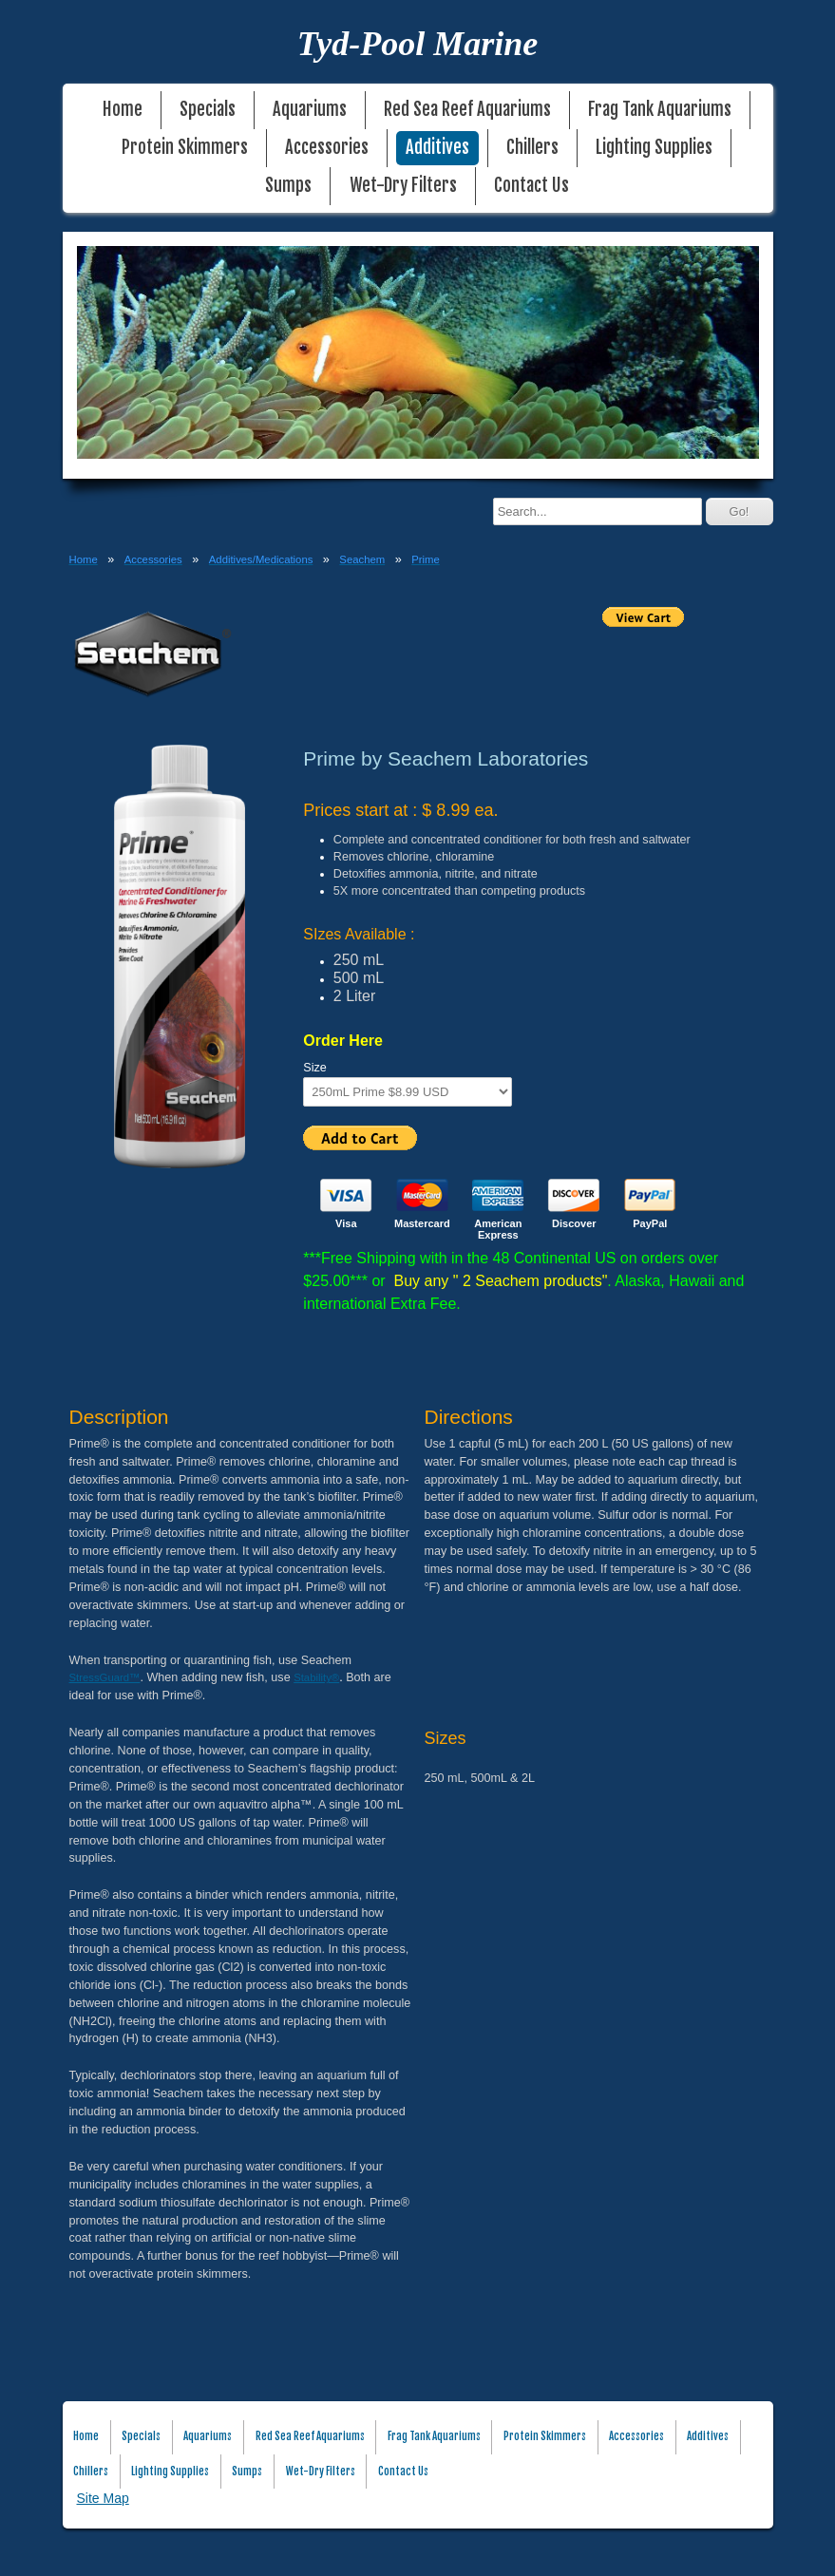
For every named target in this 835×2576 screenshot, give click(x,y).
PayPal (650, 1223)
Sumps (288, 186)
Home (122, 110)
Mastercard (422, 1223)
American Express (498, 1229)
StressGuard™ (105, 1677)
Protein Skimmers (185, 148)
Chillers (532, 148)
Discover (574, 1223)
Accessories (327, 148)
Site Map (103, 2498)
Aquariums (310, 110)
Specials (208, 110)
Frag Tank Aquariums (659, 110)
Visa (345, 1223)
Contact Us (531, 186)
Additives (437, 148)
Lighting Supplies (654, 148)
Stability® (316, 1677)
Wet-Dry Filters (403, 186)
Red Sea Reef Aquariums (467, 110)
